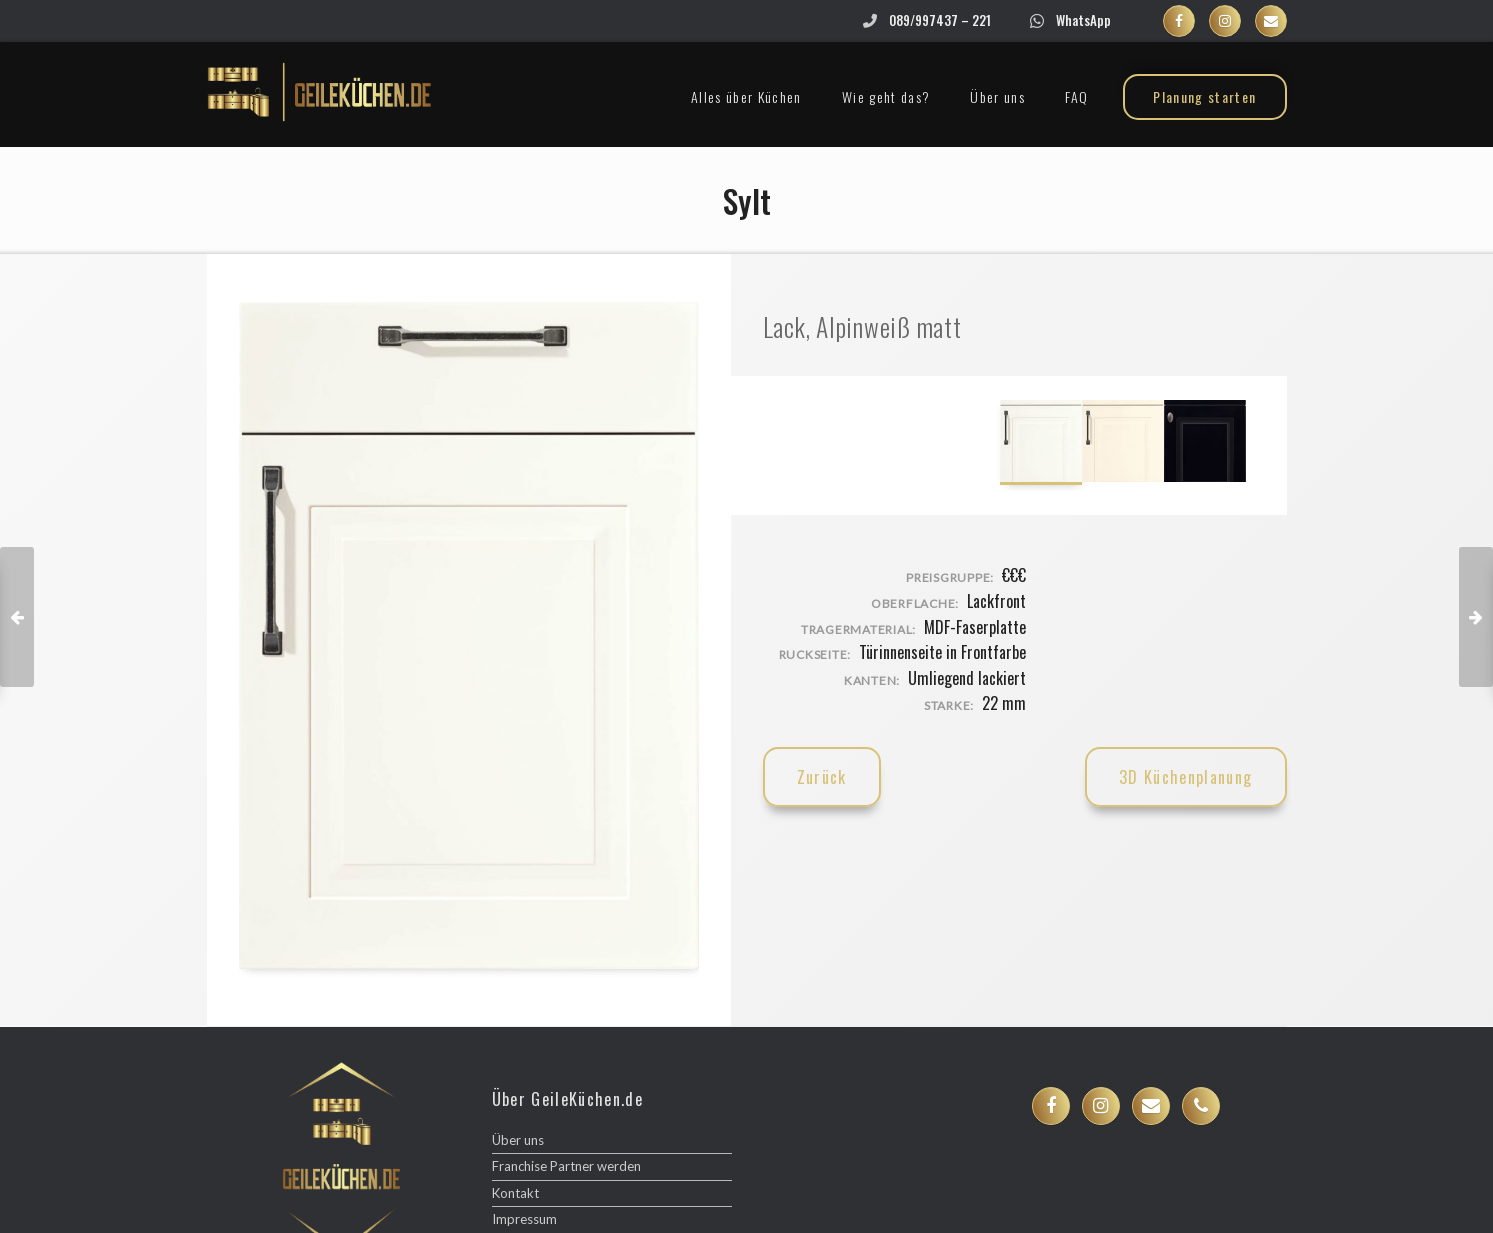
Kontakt (515, 1193)
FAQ (1076, 96)
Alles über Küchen (746, 96)
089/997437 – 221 (940, 20)
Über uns (997, 96)
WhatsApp (1083, 20)
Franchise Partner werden (566, 1166)
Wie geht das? (886, 96)
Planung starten (1204, 96)
